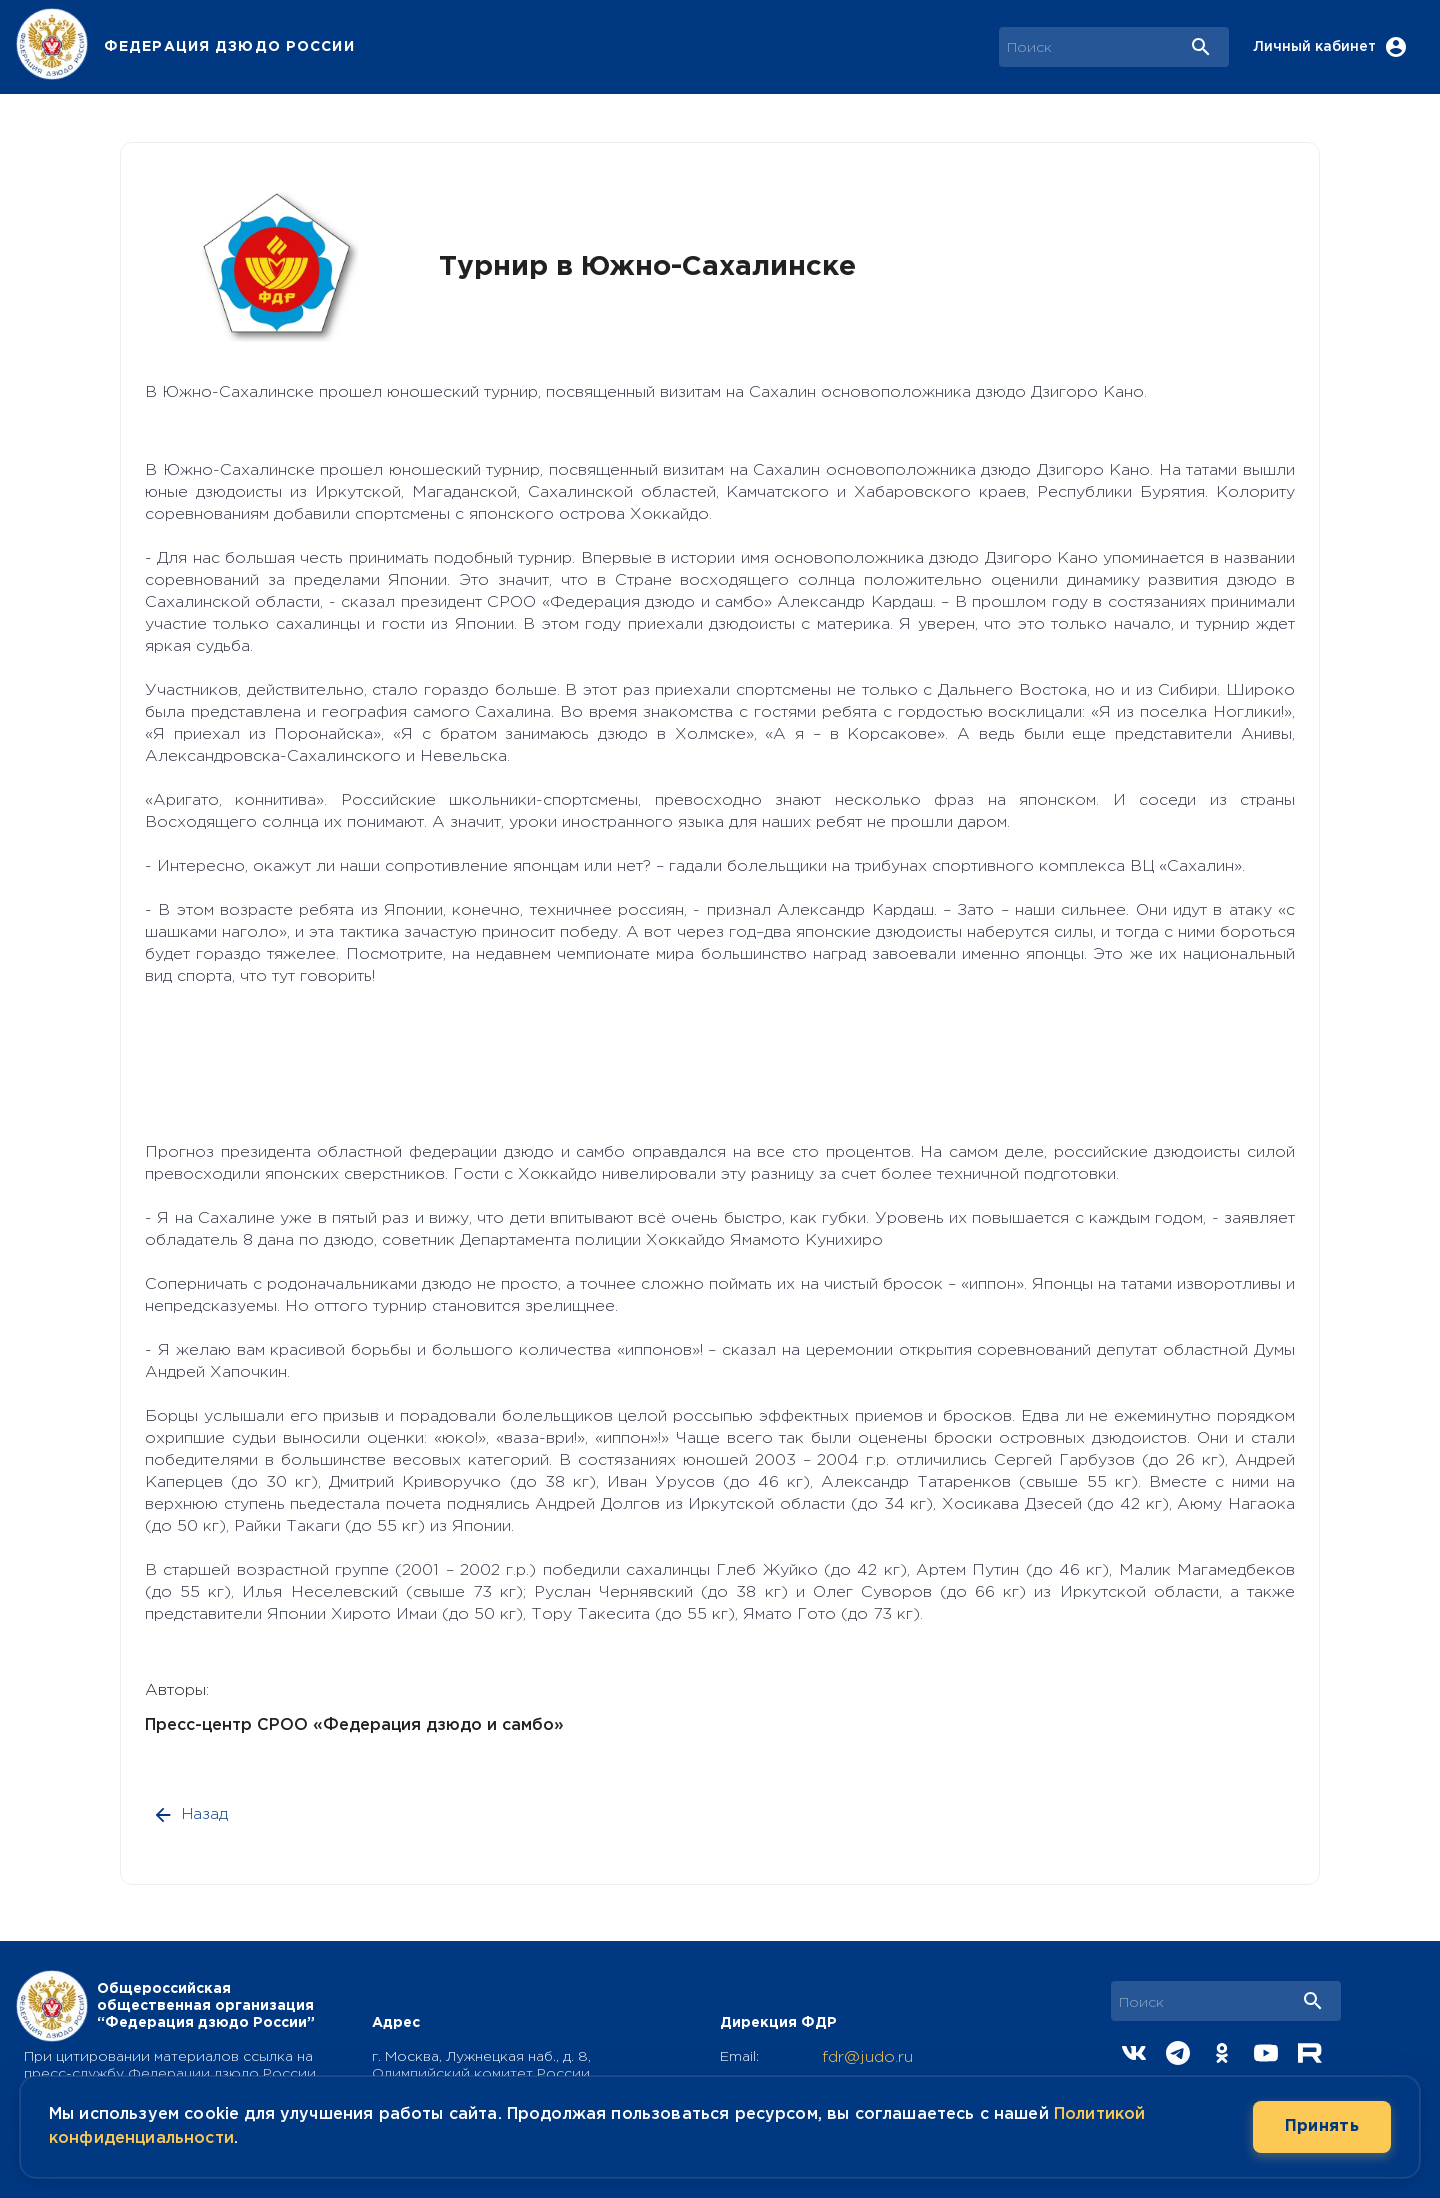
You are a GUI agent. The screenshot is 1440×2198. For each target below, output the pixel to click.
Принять (1322, 2127)
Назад (192, 1815)
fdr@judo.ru (867, 2057)
